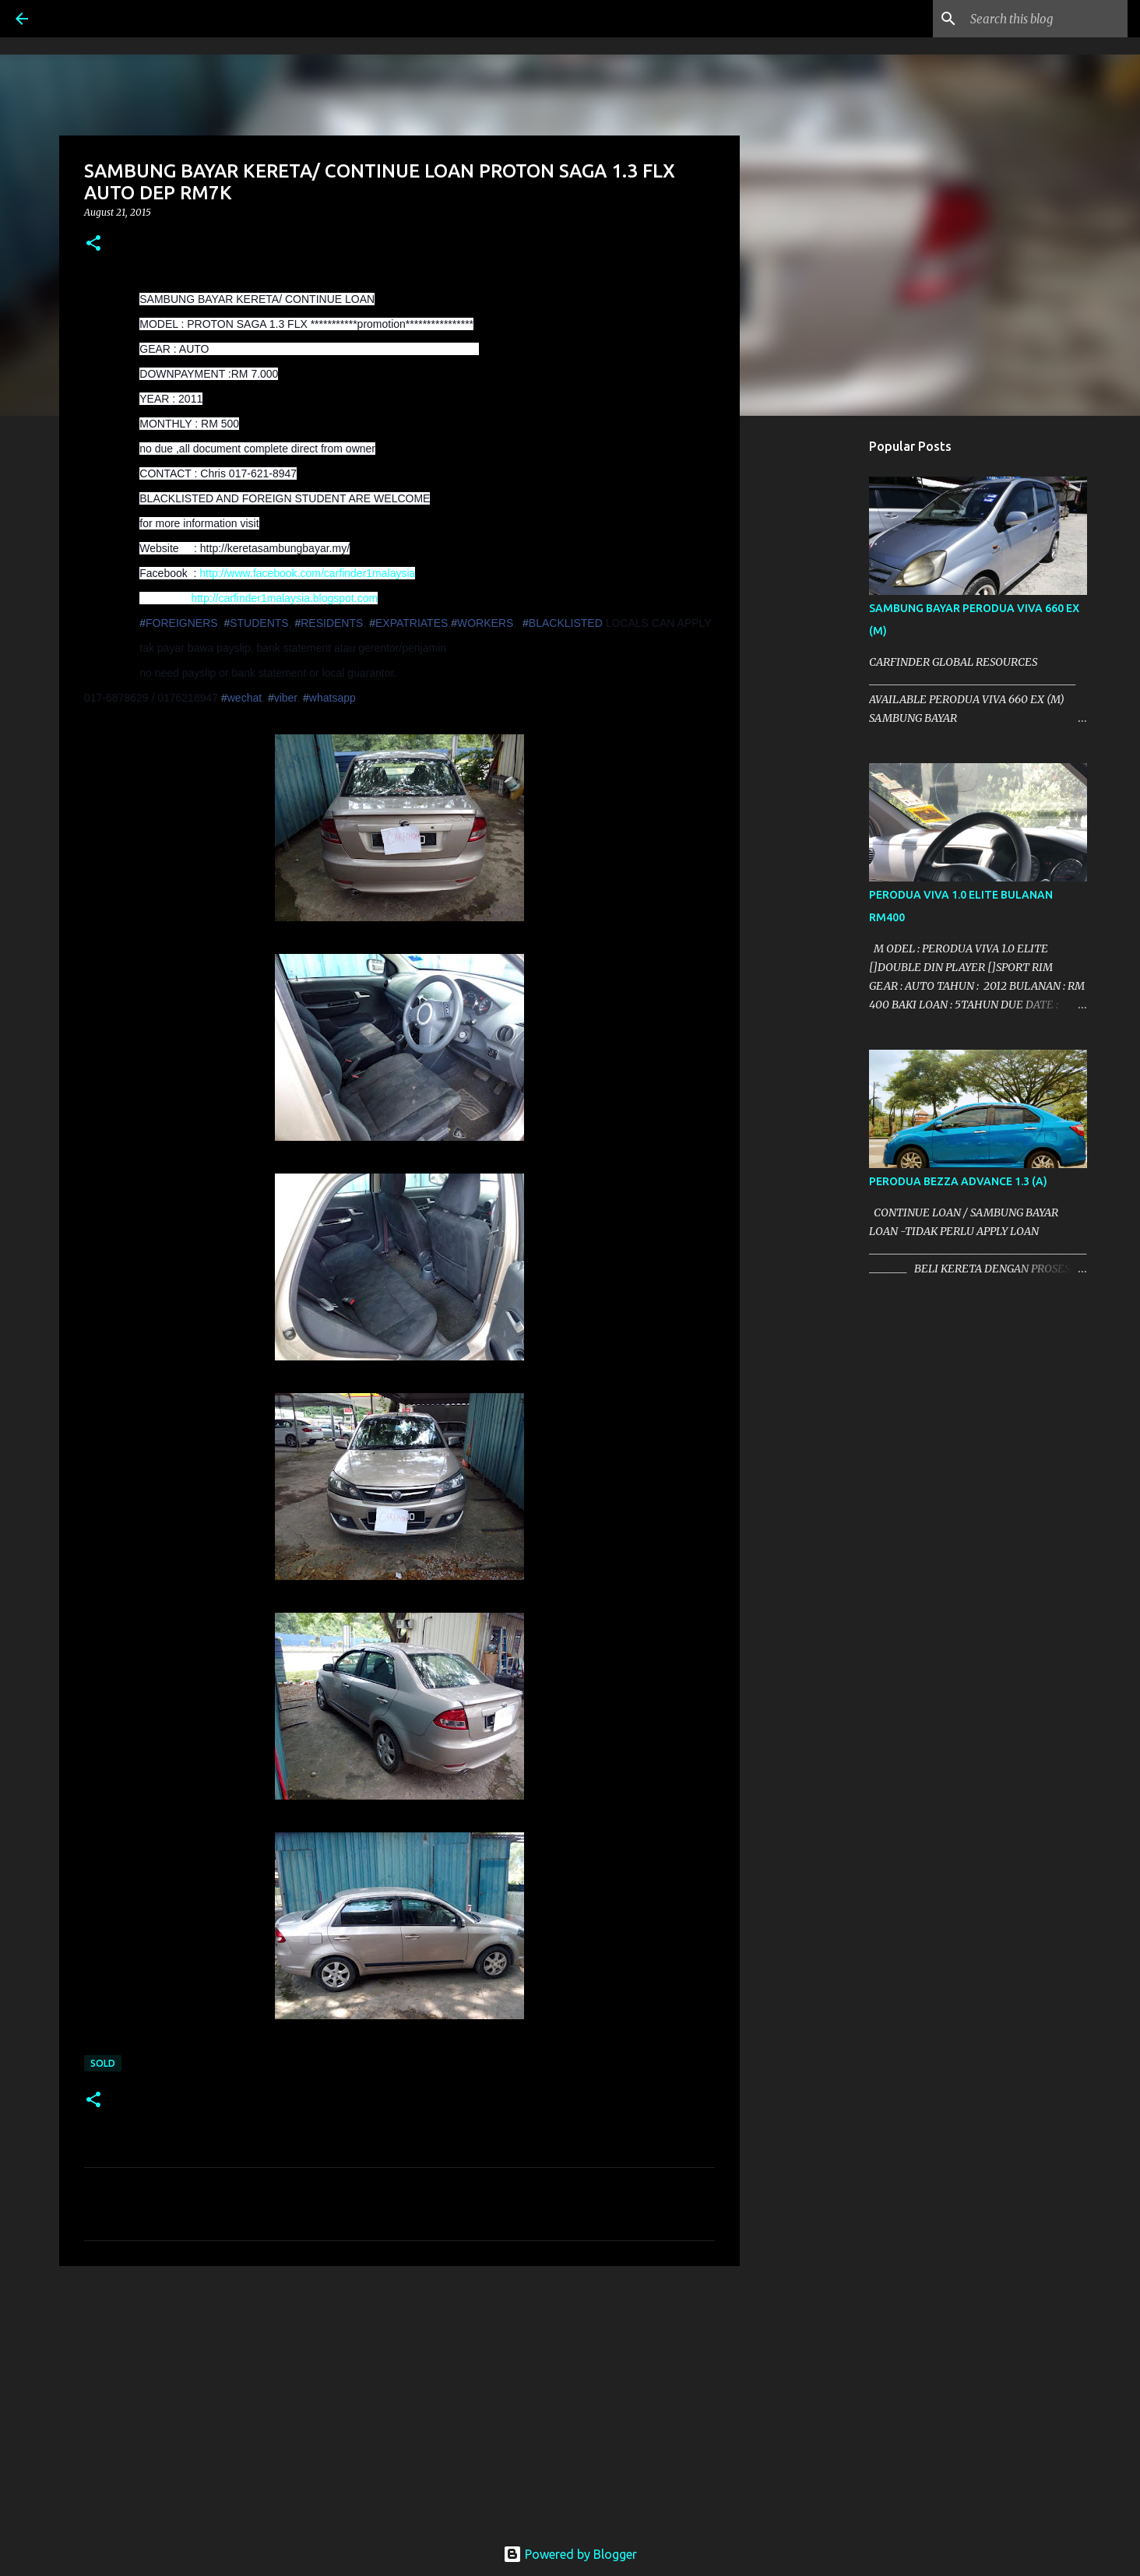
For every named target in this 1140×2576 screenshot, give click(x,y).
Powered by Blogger (570, 2554)
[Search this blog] (1046, 18)
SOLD (102, 2063)
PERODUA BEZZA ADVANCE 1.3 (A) (958, 1181)
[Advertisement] (399, 2398)
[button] (93, 244)
